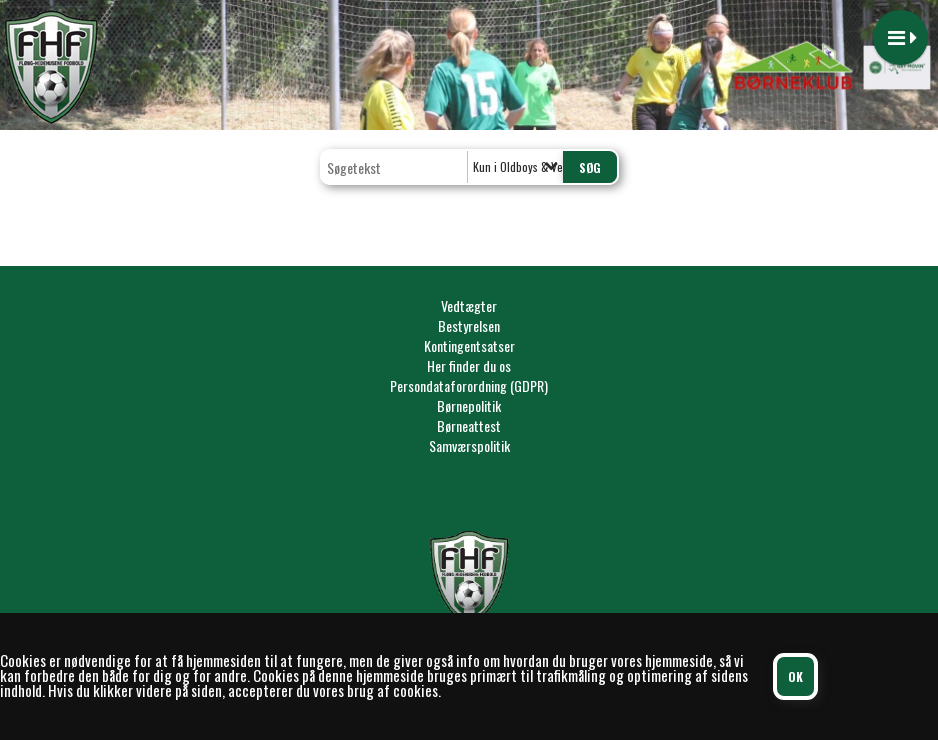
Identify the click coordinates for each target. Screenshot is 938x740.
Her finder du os (469, 365)
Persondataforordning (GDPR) (469, 385)
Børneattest (469, 425)
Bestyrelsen (469, 325)
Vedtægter (469, 305)
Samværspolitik (469, 445)
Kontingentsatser (469, 345)
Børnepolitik (469, 405)
